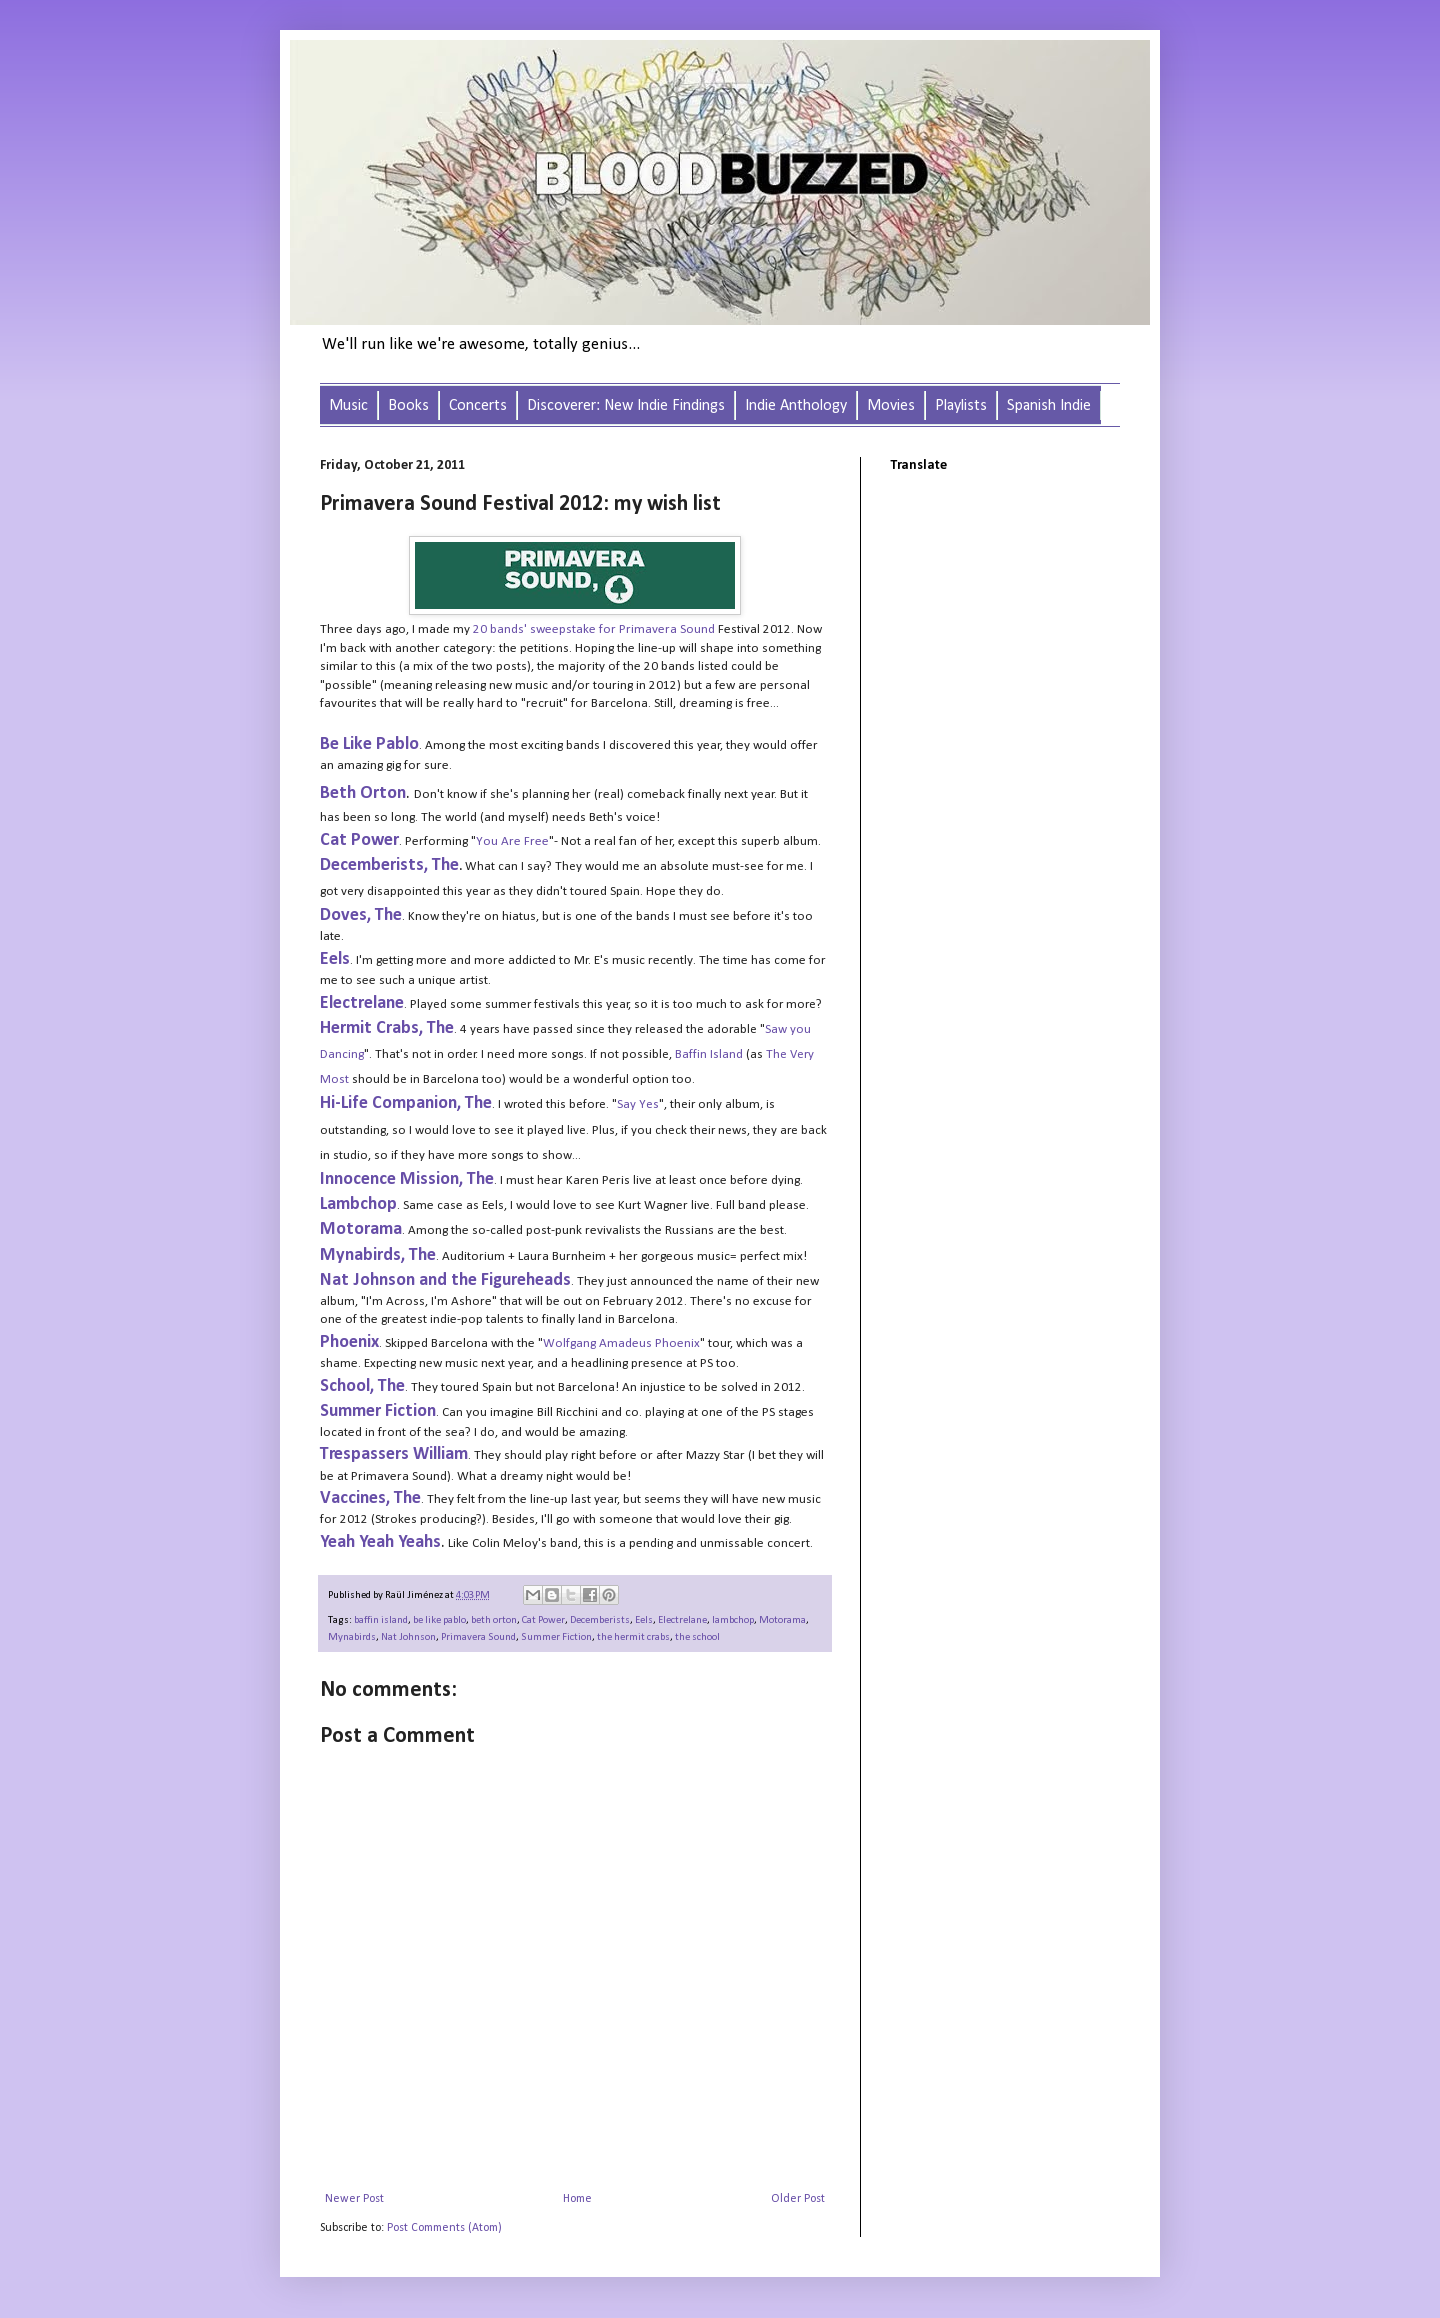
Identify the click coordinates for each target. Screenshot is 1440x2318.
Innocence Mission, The (407, 1179)
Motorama (782, 1620)
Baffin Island (709, 1054)
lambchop (733, 1620)
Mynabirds (352, 1637)
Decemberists (600, 1620)
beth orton (494, 1620)
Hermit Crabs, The (387, 1028)
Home (577, 2199)
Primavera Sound (478, 1637)
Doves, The (361, 915)
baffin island (381, 1620)
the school (697, 1637)
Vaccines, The (370, 1498)
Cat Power (543, 1620)
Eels (335, 959)
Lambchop (358, 1204)
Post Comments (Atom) (444, 2228)
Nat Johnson (408, 1637)
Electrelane (362, 1003)
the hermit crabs (633, 1637)
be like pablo (439, 1620)
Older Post (798, 2199)
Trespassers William (394, 1454)
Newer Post (354, 2199)
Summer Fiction (556, 1637)
